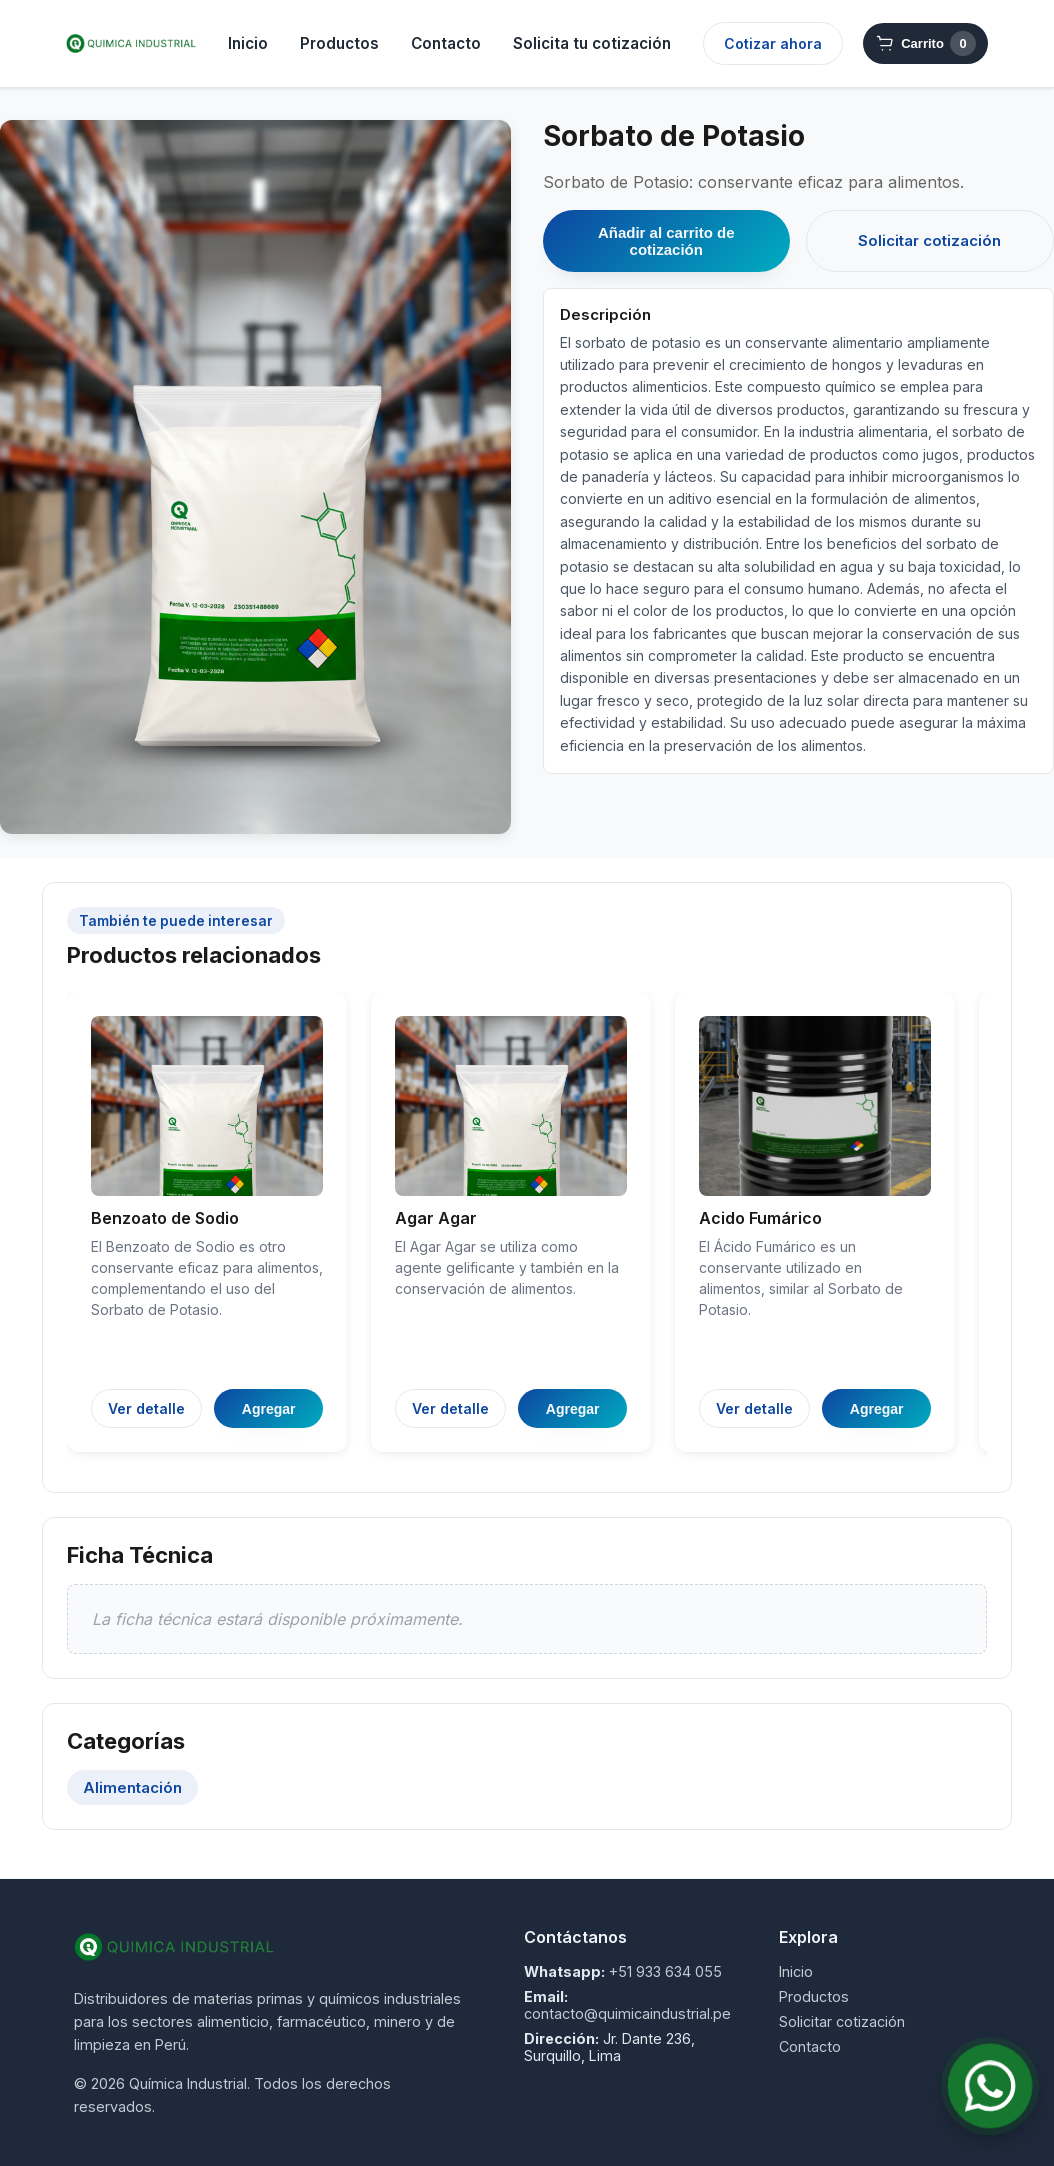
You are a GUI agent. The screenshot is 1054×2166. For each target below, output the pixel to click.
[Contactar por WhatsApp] (989, 2085)
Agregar (269, 1409)
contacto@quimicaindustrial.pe (627, 2013)
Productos (339, 43)
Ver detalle (146, 1408)
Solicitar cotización (929, 240)
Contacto (446, 43)
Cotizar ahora (773, 43)
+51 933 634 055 (665, 1971)
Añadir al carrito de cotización (666, 241)
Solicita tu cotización (592, 43)
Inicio (248, 43)
